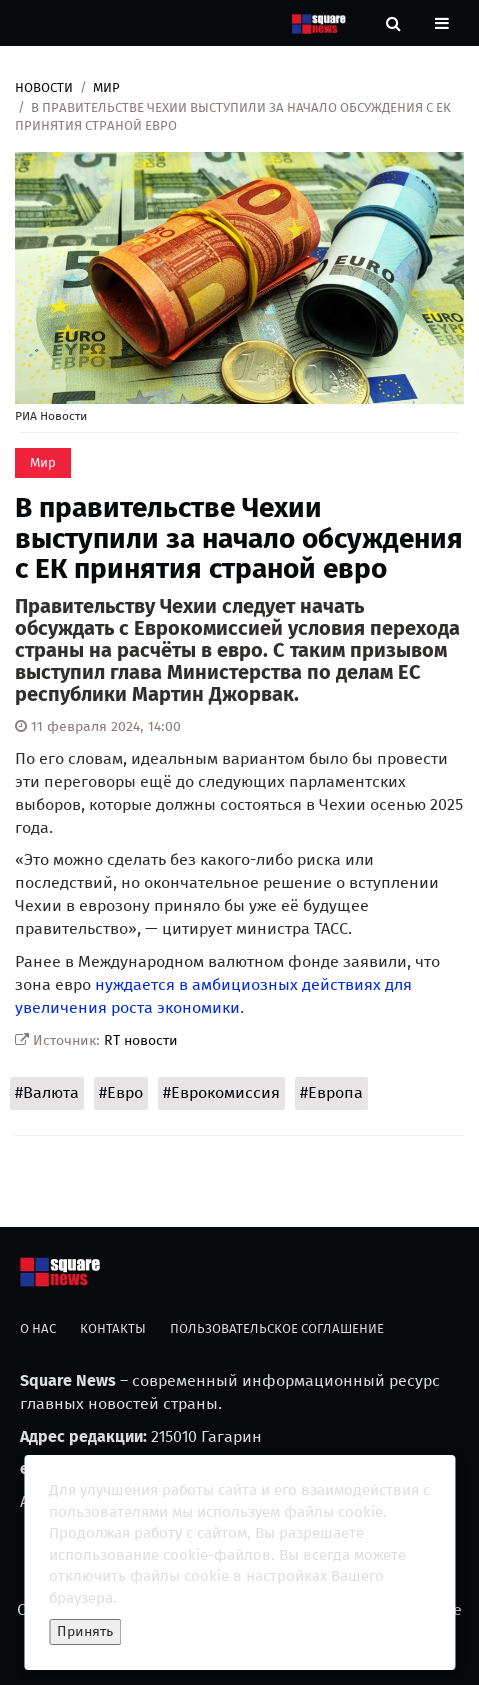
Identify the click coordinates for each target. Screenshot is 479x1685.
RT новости (141, 1040)
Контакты (113, 1328)
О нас (38, 1328)
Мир (106, 87)
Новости (44, 87)
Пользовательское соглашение (277, 1328)
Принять (85, 1631)
